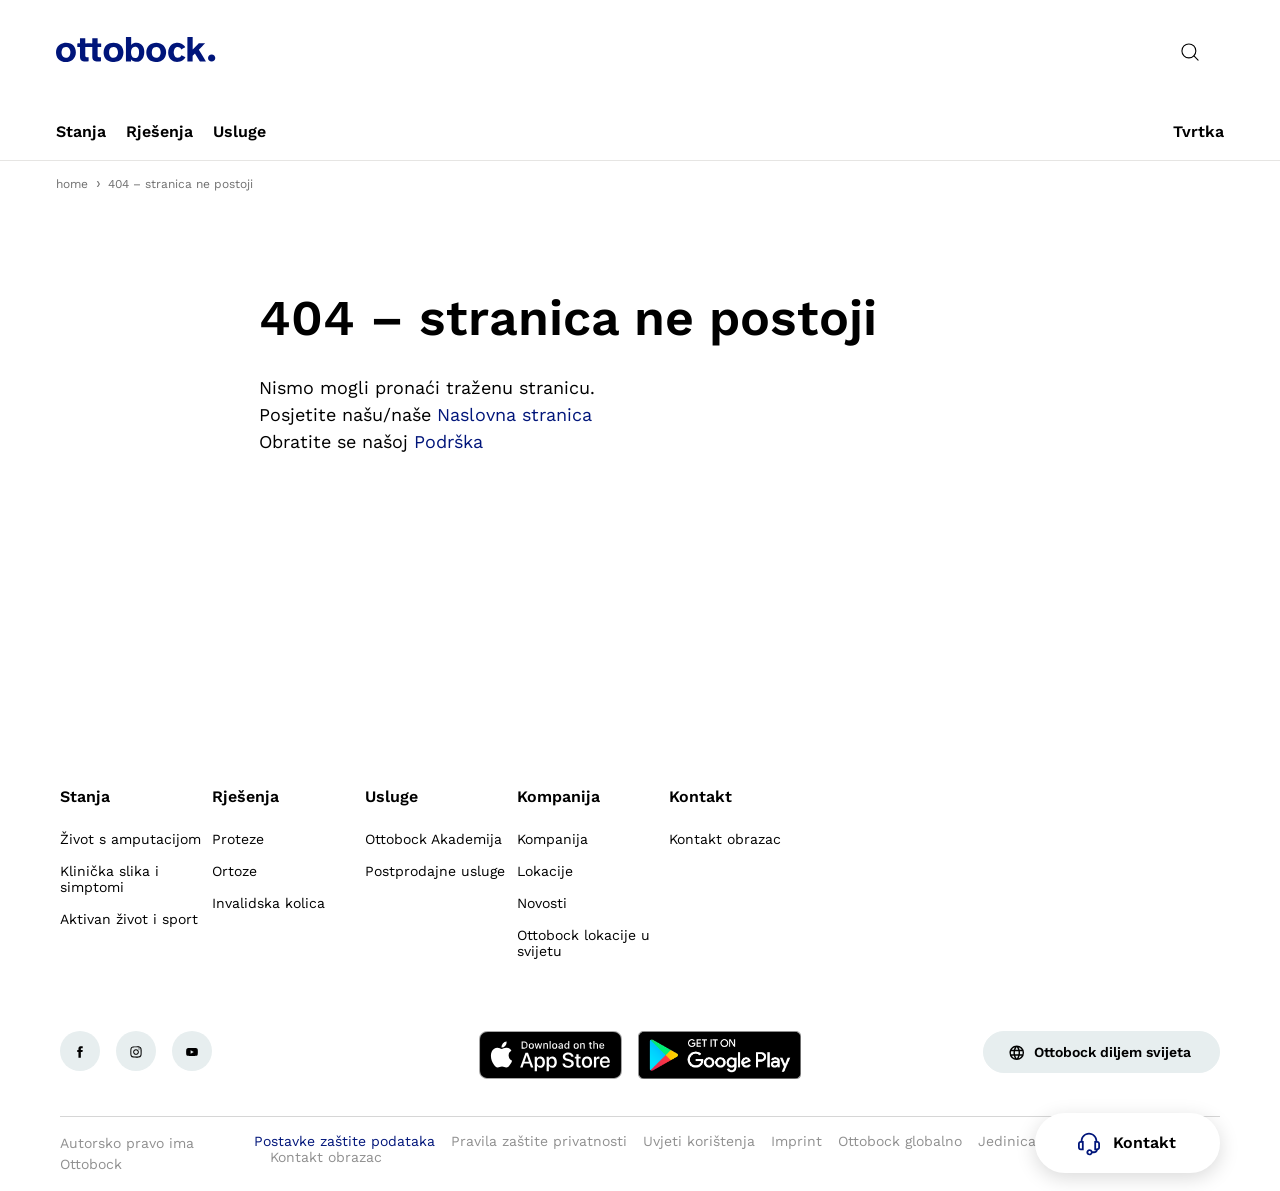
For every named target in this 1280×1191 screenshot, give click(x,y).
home (72, 184)
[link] (81, 132)
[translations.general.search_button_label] (1190, 52)
